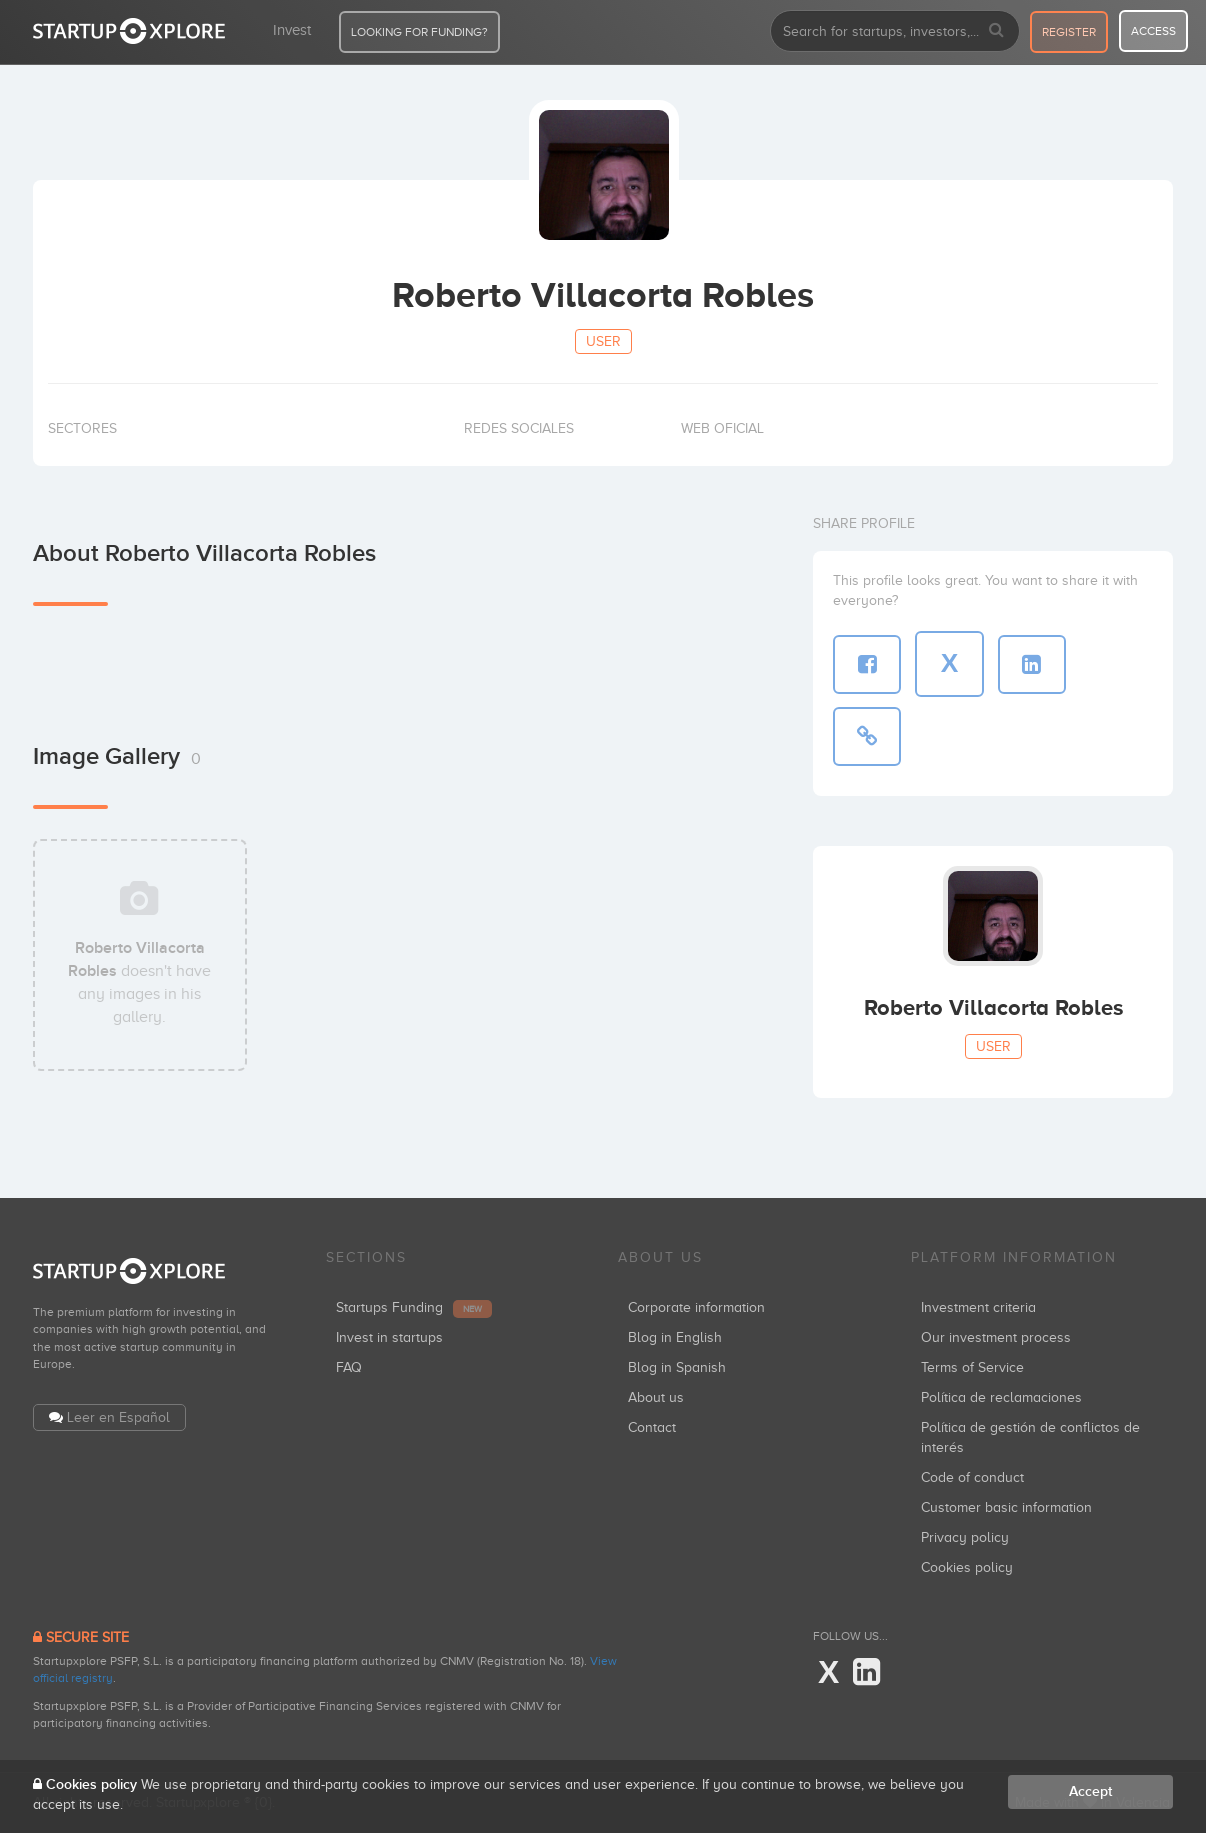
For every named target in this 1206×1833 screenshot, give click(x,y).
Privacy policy (965, 1537)
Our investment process (996, 1337)
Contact (652, 1427)
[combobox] (895, 31)
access (1153, 31)
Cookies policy (967, 1567)
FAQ (349, 1367)
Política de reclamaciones (1001, 1397)
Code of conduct (972, 1477)
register (1069, 32)
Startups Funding (414, 1307)
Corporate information (696, 1307)
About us (656, 1397)
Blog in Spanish (677, 1367)
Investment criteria (978, 1307)
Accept (1090, 1791)
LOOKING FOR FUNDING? (419, 32)
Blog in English (675, 1337)
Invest (292, 30)
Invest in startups (389, 1337)
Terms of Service (972, 1367)
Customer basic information (1006, 1507)
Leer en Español (118, 1417)
